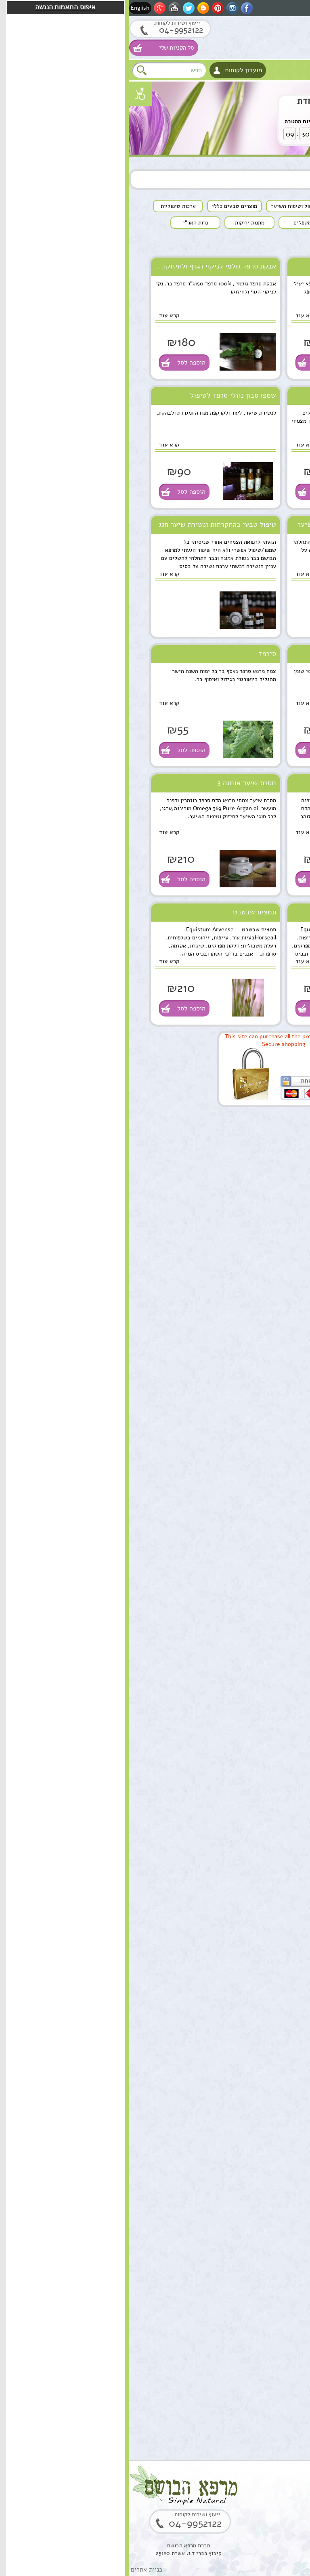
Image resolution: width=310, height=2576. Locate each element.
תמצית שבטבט (125, 912)
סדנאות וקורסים (284, 1235)
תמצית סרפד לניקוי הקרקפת (243, 653)
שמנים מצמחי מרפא (279, 1153)
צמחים (294, 1219)
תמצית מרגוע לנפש (244, 1618)
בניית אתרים (18, 2569)
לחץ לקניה (266, 131)
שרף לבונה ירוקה (246, 2381)
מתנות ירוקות (287, 1268)
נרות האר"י (289, 1285)
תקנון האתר (289, 1318)
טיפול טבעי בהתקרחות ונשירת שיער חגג (88, 524)
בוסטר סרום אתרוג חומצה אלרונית (244, 2217)
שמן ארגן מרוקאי (247, 1534)
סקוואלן (259, 2127)
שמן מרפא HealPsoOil (253, 1877)
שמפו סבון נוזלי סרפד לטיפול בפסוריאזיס (104, 397)
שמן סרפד (269, 266)
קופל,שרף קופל (249, 2297)
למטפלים (291, 1252)
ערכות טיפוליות (284, 1202)
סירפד (138, 653)
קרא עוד (177, 315)
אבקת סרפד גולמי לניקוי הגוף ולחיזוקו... (87, 266)
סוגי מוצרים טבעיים (257, 1119)
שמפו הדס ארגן (261, 783)
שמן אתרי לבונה (248, 1957)
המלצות (293, 1302)
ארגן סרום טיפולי (246, 1703)
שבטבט (273, 912)
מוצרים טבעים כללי (279, 1186)
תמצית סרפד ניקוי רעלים (248, 395)
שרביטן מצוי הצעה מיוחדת (219, 101)
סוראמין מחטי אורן (244, 2042)
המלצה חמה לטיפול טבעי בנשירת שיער (226, 524)
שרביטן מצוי (252, 1788)
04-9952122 (46, 30)
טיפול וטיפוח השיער (279, 1169)
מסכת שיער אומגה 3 (117, 783)
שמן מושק (256, 1449)
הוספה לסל (199, 362)
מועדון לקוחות (114, 70)
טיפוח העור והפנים (281, 1136)
